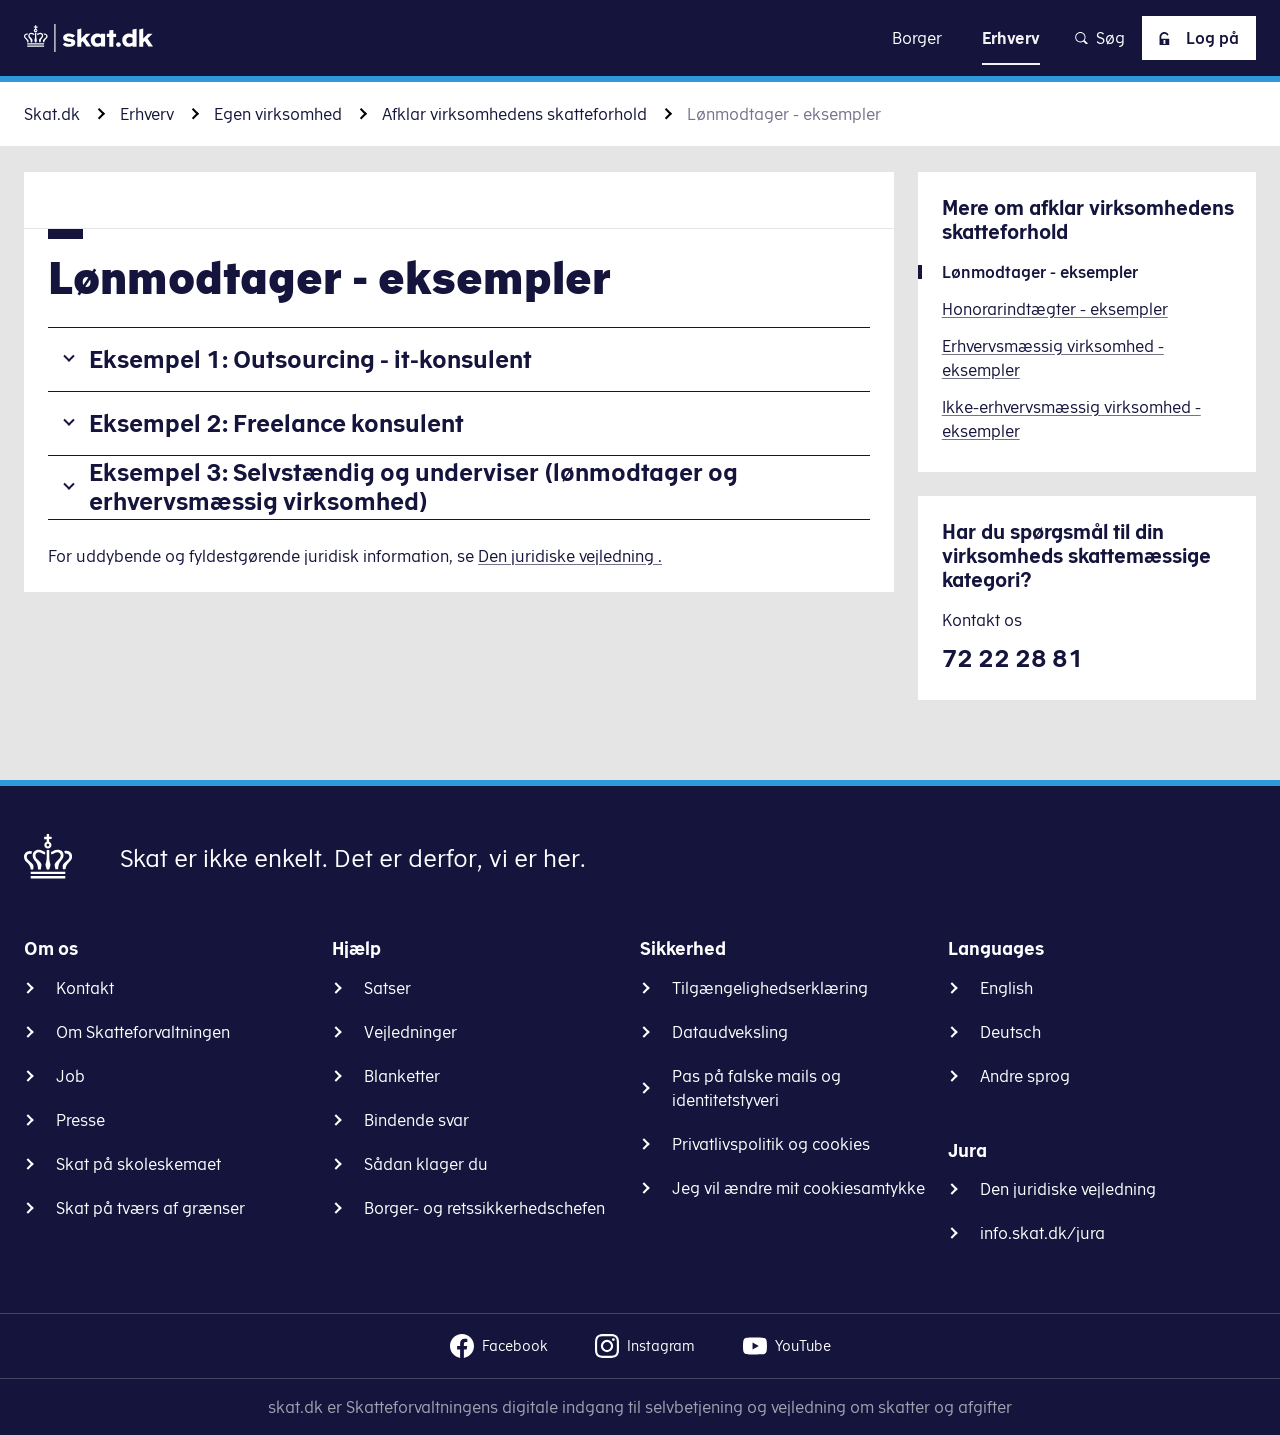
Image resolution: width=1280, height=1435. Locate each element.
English (1006, 988)
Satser (387, 988)
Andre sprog (1025, 1076)
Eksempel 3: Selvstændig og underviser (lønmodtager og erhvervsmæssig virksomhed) (413, 486)
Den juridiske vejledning (1068, 1189)
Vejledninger (410, 1032)
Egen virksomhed (278, 114)
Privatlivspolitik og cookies (771, 1144)
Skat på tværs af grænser (150, 1208)
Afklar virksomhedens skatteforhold (514, 114)
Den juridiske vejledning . (570, 556)
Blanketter (402, 1076)
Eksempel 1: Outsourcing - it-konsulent (310, 359)
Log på (1195, 38)
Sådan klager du (426, 1164)
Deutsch (1010, 1032)
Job (70, 1076)
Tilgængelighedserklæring (770, 988)
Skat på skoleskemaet (138, 1164)
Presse (80, 1120)
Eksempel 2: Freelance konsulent (276, 423)
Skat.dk (52, 114)
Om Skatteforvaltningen (143, 1032)
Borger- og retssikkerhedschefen (484, 1208)
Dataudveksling (730, 1032)
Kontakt (85, 988)
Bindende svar (416, 1120)
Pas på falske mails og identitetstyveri (756, 1088)
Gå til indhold (640, 37)
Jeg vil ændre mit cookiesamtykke (798, 1188)
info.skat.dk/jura (1042, 1233)
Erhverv (147, 114)
